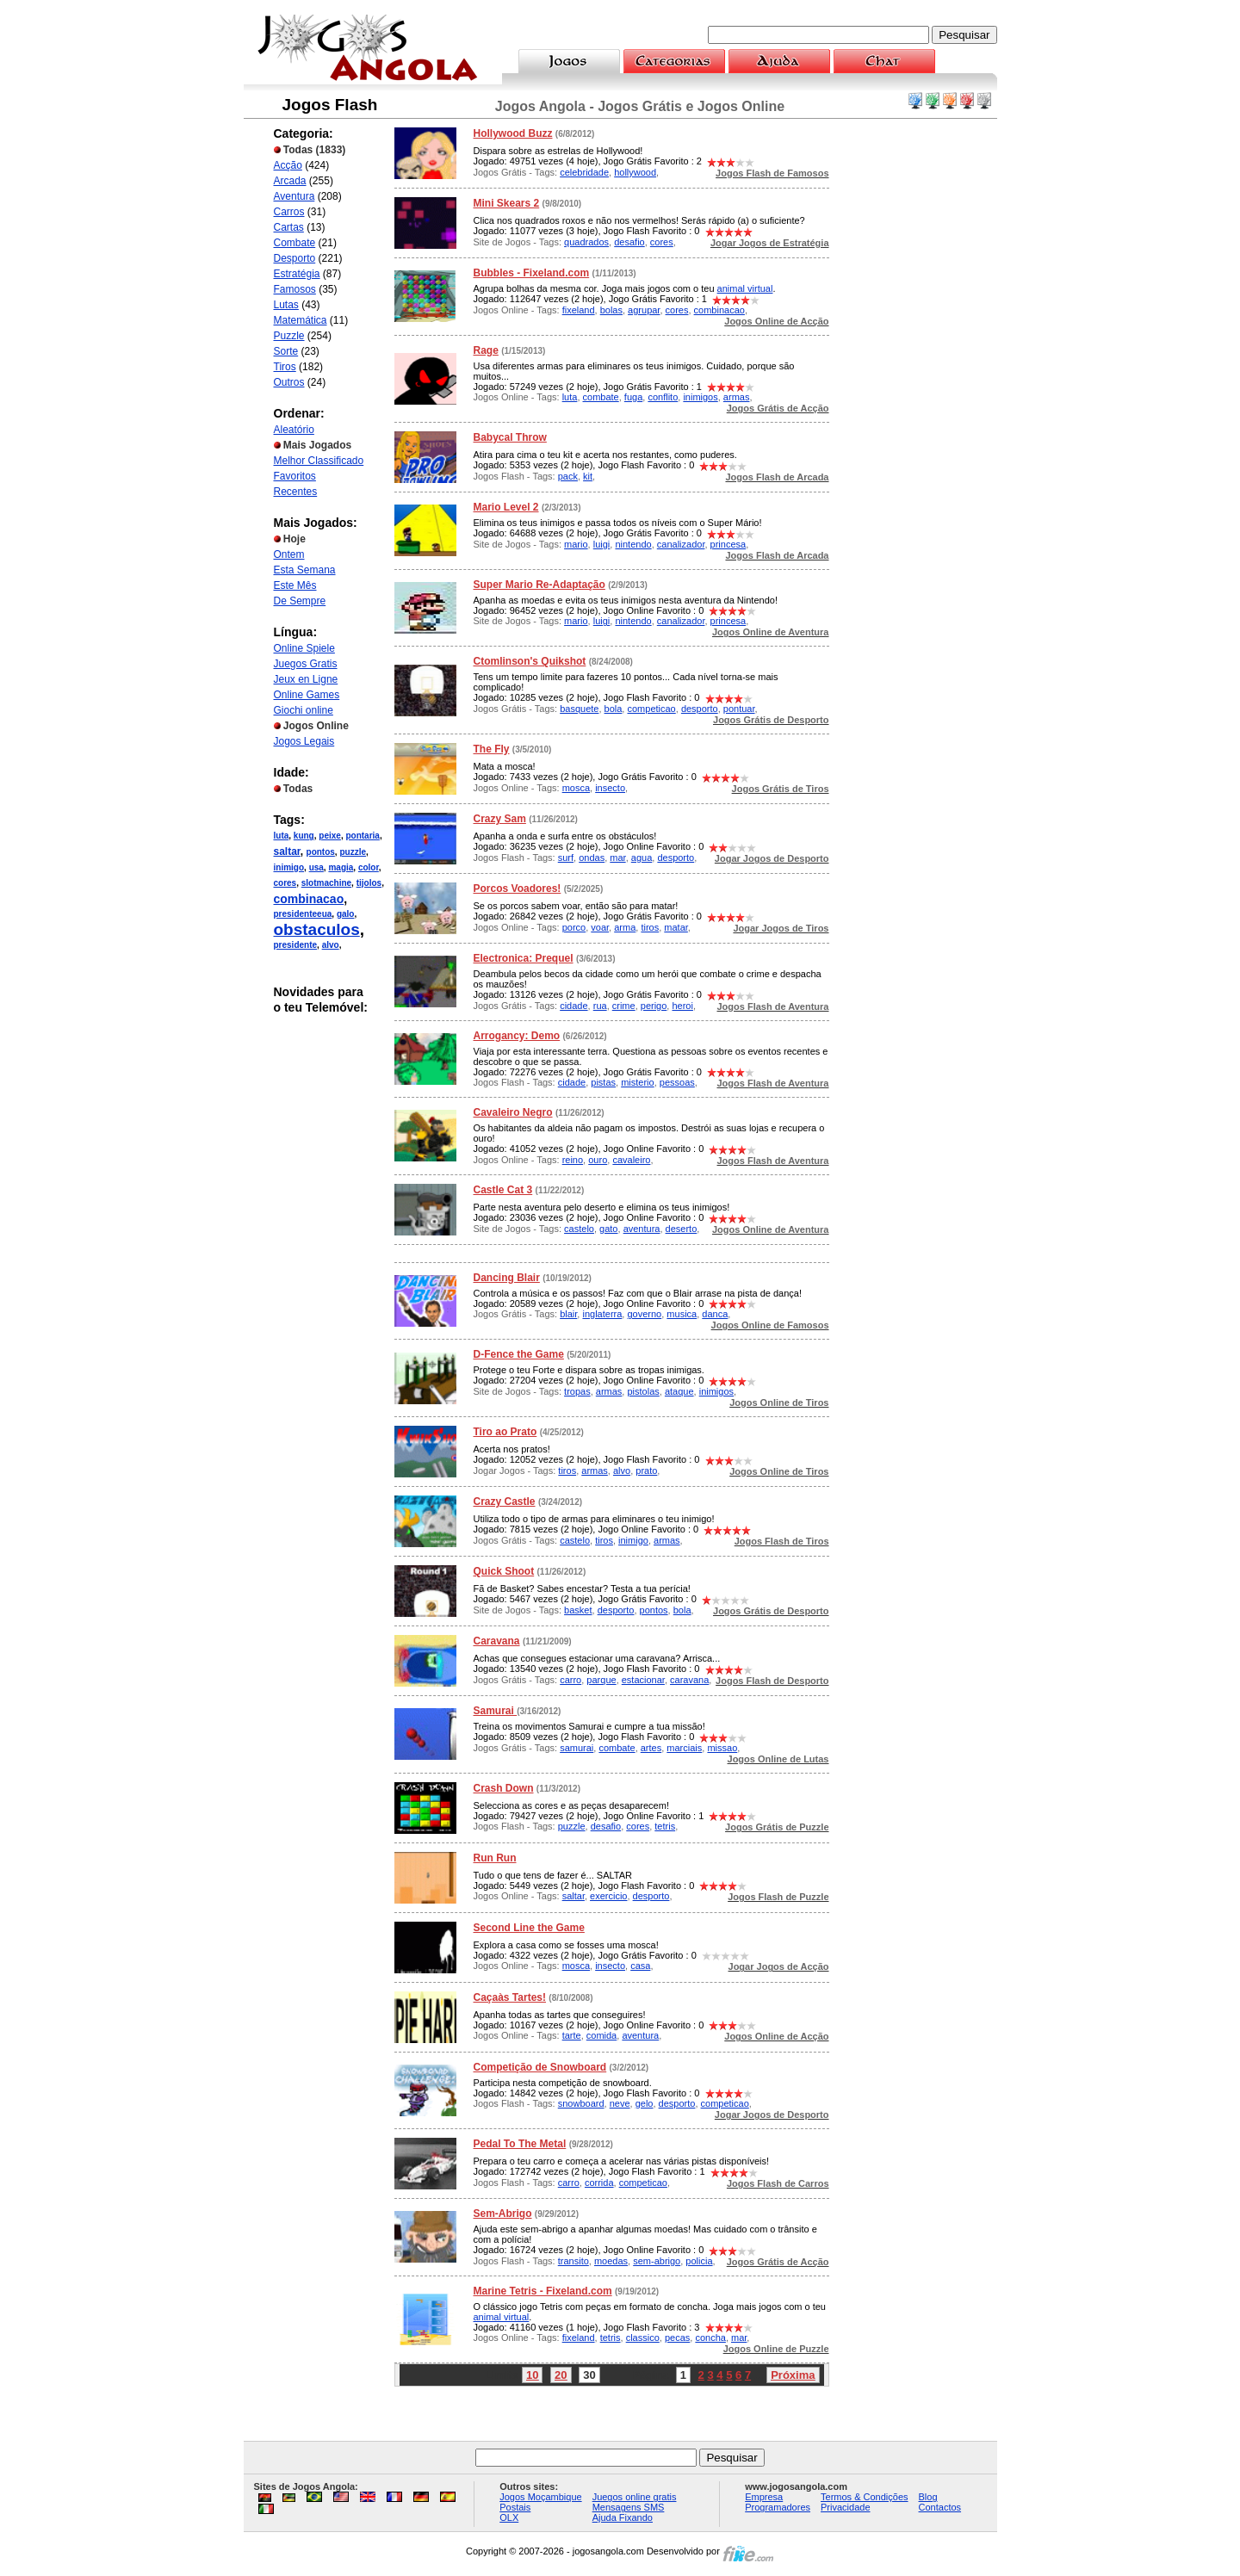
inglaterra (602, 1314)
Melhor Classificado (319, 461)
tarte (571, 2035)
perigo (654, 1005)
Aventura (294, 196)
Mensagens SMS (628, 2507)
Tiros (285, 367)
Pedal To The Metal (520, 2144)
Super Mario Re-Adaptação (539, 585)
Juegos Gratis (306, 664)
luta (281, 835)
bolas (611, 310)
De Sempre (300, 601)
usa (316, 867)
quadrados (586, 242)
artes (651, 1748)
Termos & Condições (864, 2497)
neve (620, 2103)
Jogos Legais (304, 741)
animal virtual (745, 288)
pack (568, 476)
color (368, 867)
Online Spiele (304, 648)
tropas (577, 1391)
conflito (663, 397)
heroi (682, 1005)
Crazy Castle (505, 1501)
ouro (597, 1160)
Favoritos (295, 476)
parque (601, 1680)
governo (644, 1314)
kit (587, 476)
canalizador (681, 544)
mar (617, 857)
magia (340, 867)
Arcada (290, 181)
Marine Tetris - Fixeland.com (543, 2291)
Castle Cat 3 (503, 1190)
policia (698, 2261)
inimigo (289, 867)
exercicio (608, 1896)
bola (613, 708)
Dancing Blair (507, 1278)
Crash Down (504, 1788)
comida (601, 2035)
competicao (651, 708)
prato (646, 1470)
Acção (288, 165)
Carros (289, 212)
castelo (579, 1228)
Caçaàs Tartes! (510, 1997)
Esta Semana (305, 570)
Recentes (296, 492)
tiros (650, 927)
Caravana (497, 1641)
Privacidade (845, 2507)
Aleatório (294, 430)
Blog (928, 2497)
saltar (287, 851)
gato (608, 1228)
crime (624, 1005)
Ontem (289, 554)
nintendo (633, 544)
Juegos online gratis (634, 2497)
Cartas (289, 227)
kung (304, 835)
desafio (629, 242)
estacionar (643, 1680)
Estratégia (297, 274)
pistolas (643, 1391)
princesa (728, 544)
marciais (684, 1748)
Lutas (286, 305)
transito (573, 2261)
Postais (514, 2507)
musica (681, 1314)
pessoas (677, 1082)
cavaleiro (631, 1160)
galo (346, 914)
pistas (603, 1082)
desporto (699, 708)
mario (576, 544)
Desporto (295, 258)
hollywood (635, 172)
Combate (295, 243)
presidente (296, 945)
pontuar (739, 708)
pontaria (362, 835)
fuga (633, 397)
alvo (330, 945)
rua (600, 1005)
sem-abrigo (656, 2261)
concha (710, 2337)
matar (676, 927)
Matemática (300, 320)
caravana (689, 1680)
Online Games (307, 695)
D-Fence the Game (519, 1354)
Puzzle (289, 336)
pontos (321, 852)
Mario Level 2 (506, 507)
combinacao (309, 899)
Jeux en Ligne (306, 679)
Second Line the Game (529, 1928)
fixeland (578, 310)
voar (600, 927)
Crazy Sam (500, 819)
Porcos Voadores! (517, 888)
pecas (677, 2337)
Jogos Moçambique (540, 2497)
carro (570, 1680)
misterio (637, 1082)
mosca (576, 788)
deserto (682, 1228)
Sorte (286, 351)
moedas (611, 2261)
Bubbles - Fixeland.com (532, 273)
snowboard (581, 2103)
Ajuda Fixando (622, 2517)
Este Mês (295, 585)
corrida (599, 2182)
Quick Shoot (504, 1571)
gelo (645, 2103)
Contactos (940, 2507)
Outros (289, 382)
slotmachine (326, 883)
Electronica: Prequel (524, 958)
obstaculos (317, 929)
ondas (591, 857)
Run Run (495, 1858)
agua (641, 857)
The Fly (492, 749)
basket (578, 1610)
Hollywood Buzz (513, 133)
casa (640, 1965)
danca (715, 1314)
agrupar (644, 310)
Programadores (777, 2507)
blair (568, 1314)
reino (572, 1160)
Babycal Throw (510, 437)
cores (285, 883)
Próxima (793, 2375)
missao (722, 1748)
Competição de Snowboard (540, 2067)
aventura (641, 1228)
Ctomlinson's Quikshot (530, 661)
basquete (579, 708)
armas (736, 397)
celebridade (584, 172)
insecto (610, 788)
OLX (508, 2517)
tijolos (368, 883)
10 (532, 2375)
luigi (602, 544)
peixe (330, 835)
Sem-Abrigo (503, 2214)
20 (561, 2375)
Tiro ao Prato (505, 1432)
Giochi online (303, 710)
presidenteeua (303, 914)
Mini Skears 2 (507, 203)
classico (643, 2337)
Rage (486, 350)
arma (625, 927)
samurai (576, 1748)
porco (574, 927)
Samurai (496, 1711)
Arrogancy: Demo (517, 1036)
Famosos (295, 289)
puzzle (352, 852)
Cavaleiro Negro (513, 1112)
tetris (664, 1826)
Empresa (764, 2497)
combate (601, 397)
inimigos (700, 397)
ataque (679, 1391)
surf (566, 857)
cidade (573, 1005)
